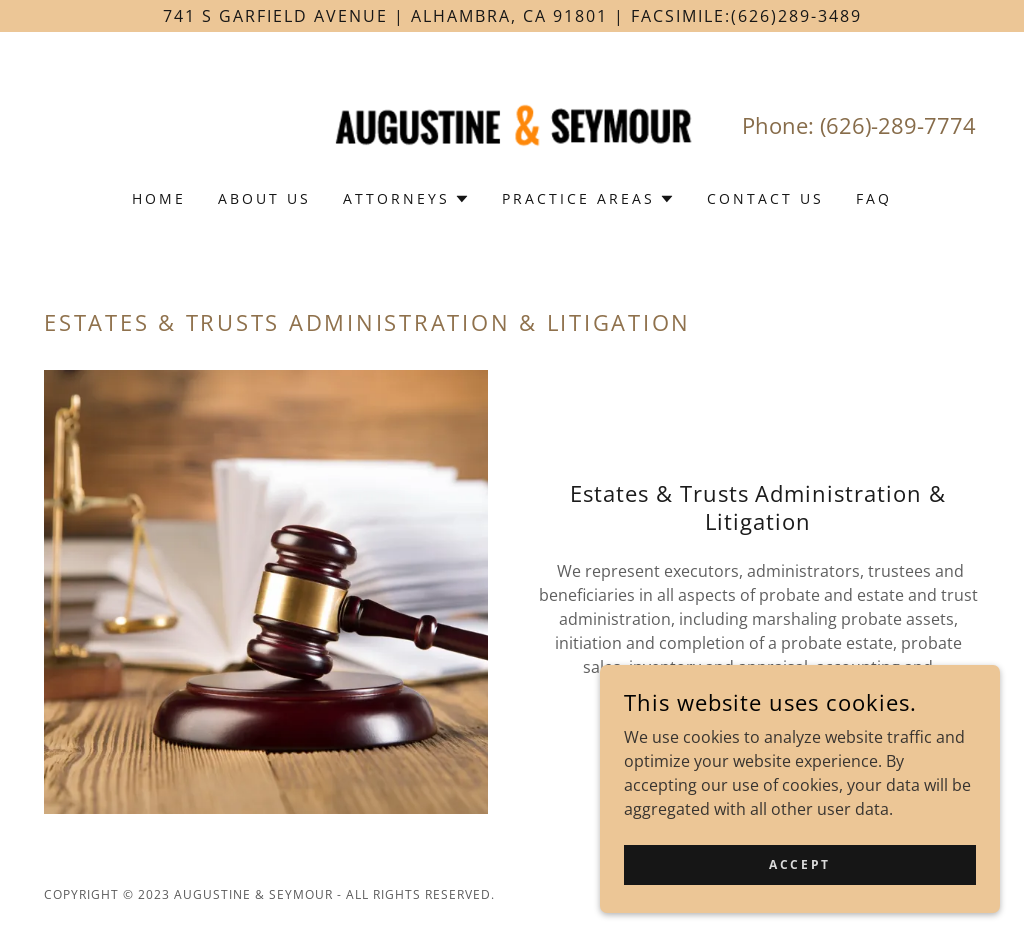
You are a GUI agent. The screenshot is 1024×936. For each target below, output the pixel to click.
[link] (511, 124)
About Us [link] (264, 198)
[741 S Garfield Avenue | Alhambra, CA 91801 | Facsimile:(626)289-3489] (512, 16)
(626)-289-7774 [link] (898, 125)
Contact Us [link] (765, 198)
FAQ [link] (874, 198)
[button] (406, 199)
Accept (799, 905)
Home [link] (159, 198)
